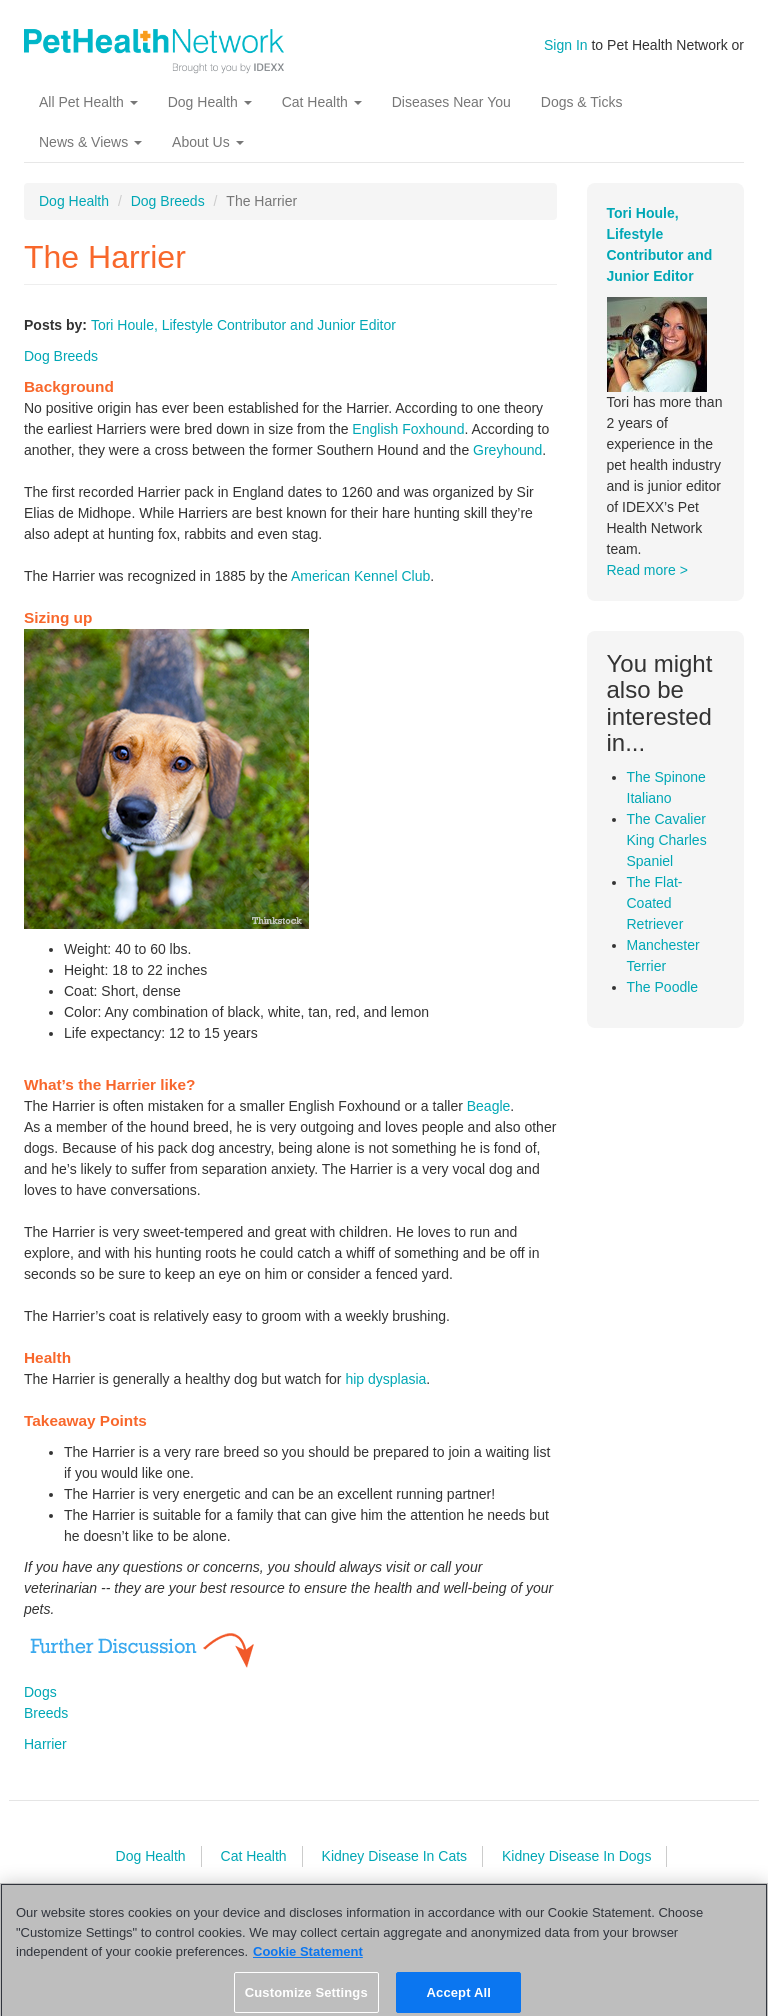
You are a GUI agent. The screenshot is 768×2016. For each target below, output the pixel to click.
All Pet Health (88, 102)
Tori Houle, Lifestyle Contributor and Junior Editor (243, 325)
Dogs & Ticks (582, 102)
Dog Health (210, 102)
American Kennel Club (360, 576)
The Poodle (663, 987)
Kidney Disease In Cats (395, 1856)
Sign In (566, 45)
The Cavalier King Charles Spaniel (667, 840)
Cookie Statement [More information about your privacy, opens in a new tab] (308, 1958)
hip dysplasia (385, 1379)
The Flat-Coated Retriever (655, 903)
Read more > (647, 570)
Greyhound (507, 450)
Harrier (45, 1744)
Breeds (46, 1713)
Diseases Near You (451, 102)
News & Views (90, 142)
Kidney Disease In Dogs (576, 1856)
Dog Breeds (168, 201)
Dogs (40, 1692)
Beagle (489, 1106)
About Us (207, 142)
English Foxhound (408, 429)
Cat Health (322, 102)
